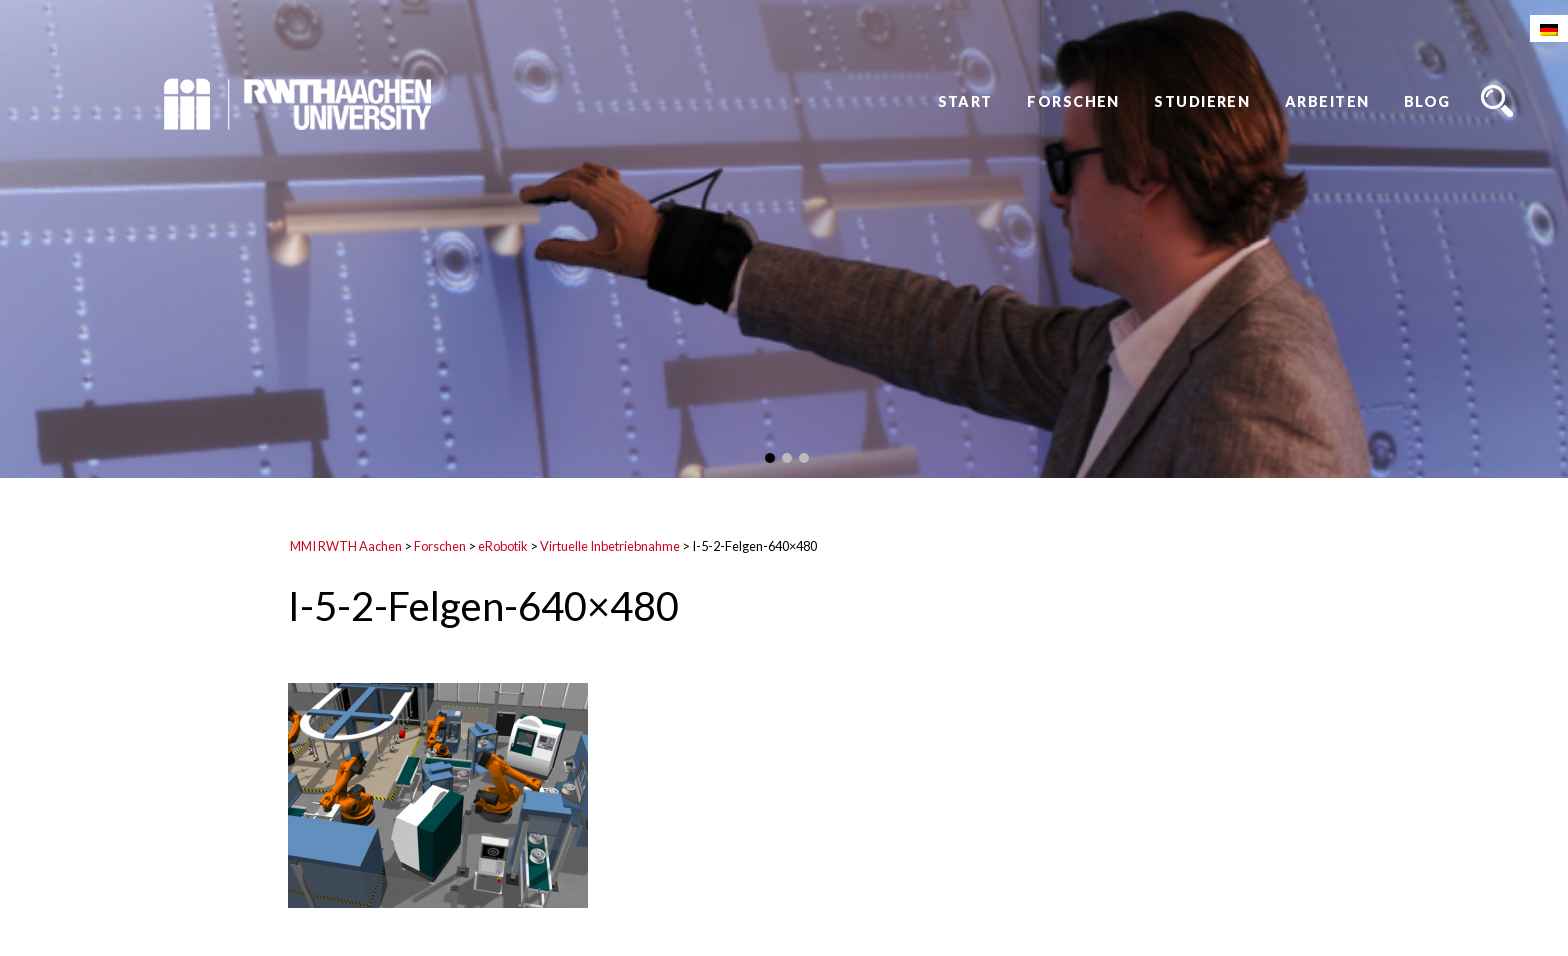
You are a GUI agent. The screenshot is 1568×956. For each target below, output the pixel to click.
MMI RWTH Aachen (346, 546)
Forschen (1073, 101)
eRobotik (503, 546)
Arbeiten (1327, 101)
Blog (1427, 101)
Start (965, 101)
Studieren (1202, 101)
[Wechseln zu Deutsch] (1549, 28)
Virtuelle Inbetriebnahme (610, 546)
